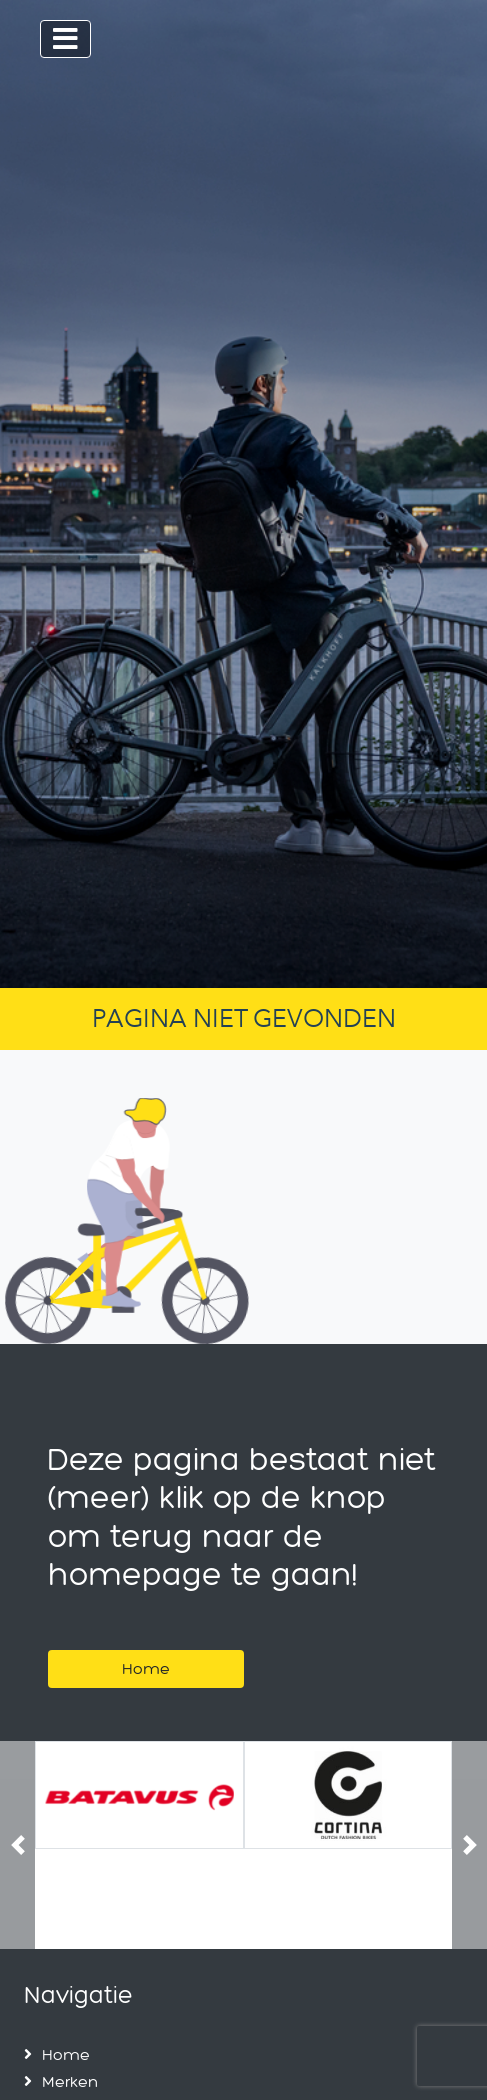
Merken (70, 2081)
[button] (17, 1845)
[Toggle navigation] (65, 39)
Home (146, 1668)
